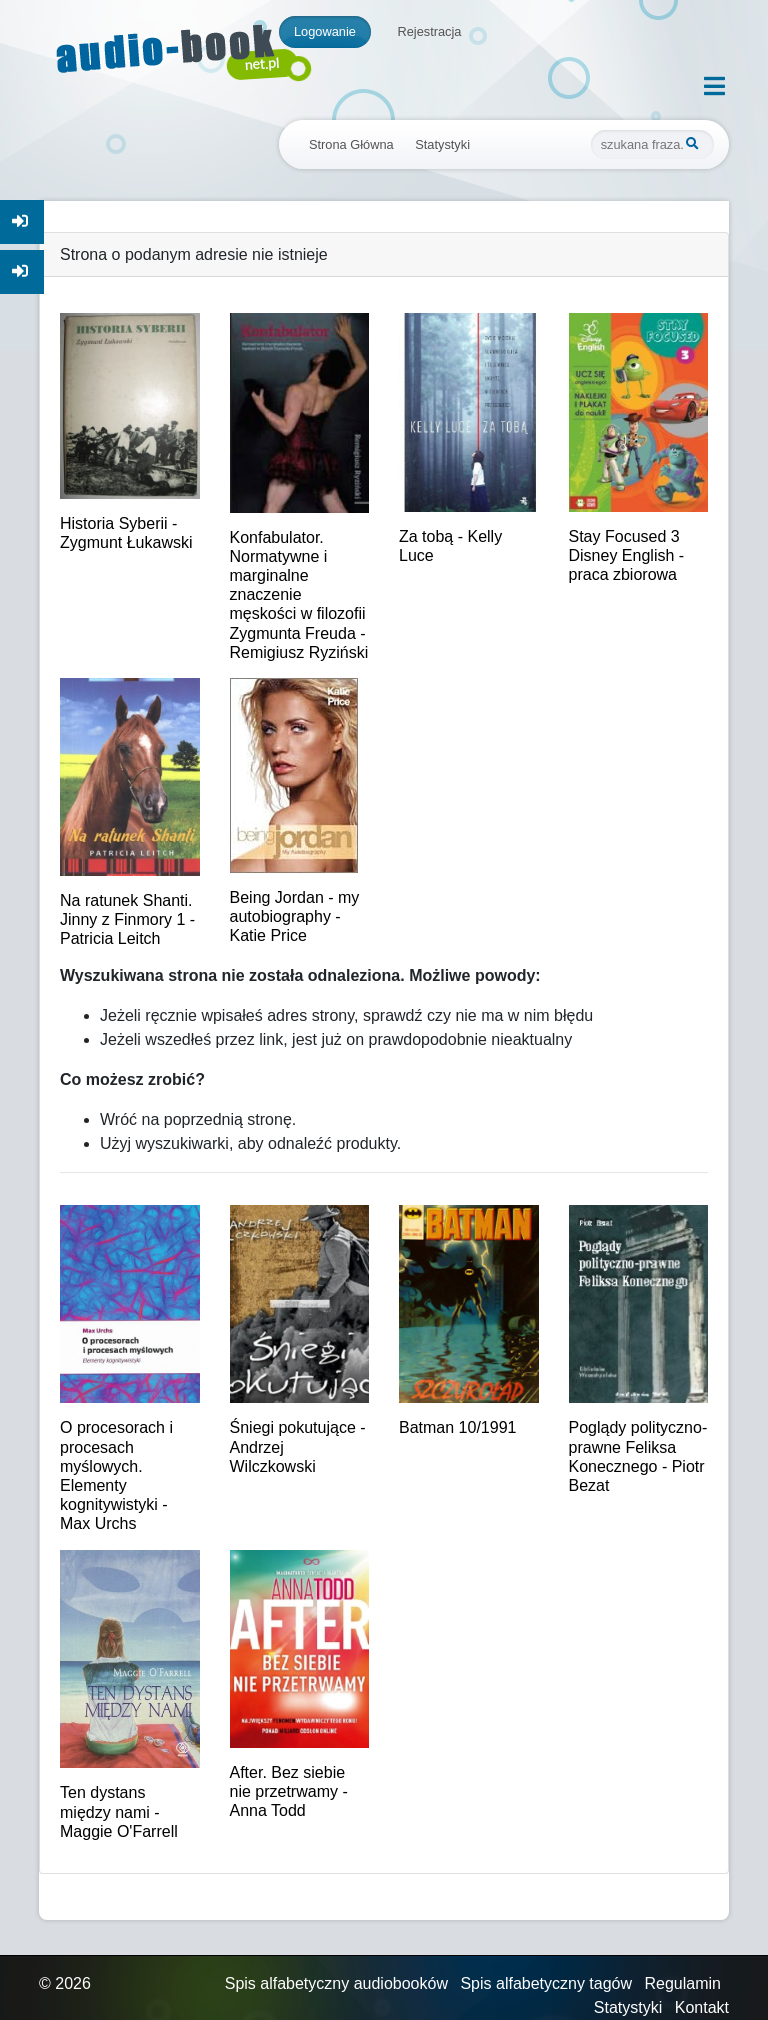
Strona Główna (351, 144)
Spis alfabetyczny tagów (546, 1983)
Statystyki (442, 144)
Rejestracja (429, 31)
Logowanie (325, 31)
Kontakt (702, 2007)
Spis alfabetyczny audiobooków (336, 1983)
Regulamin (683, 1983)
